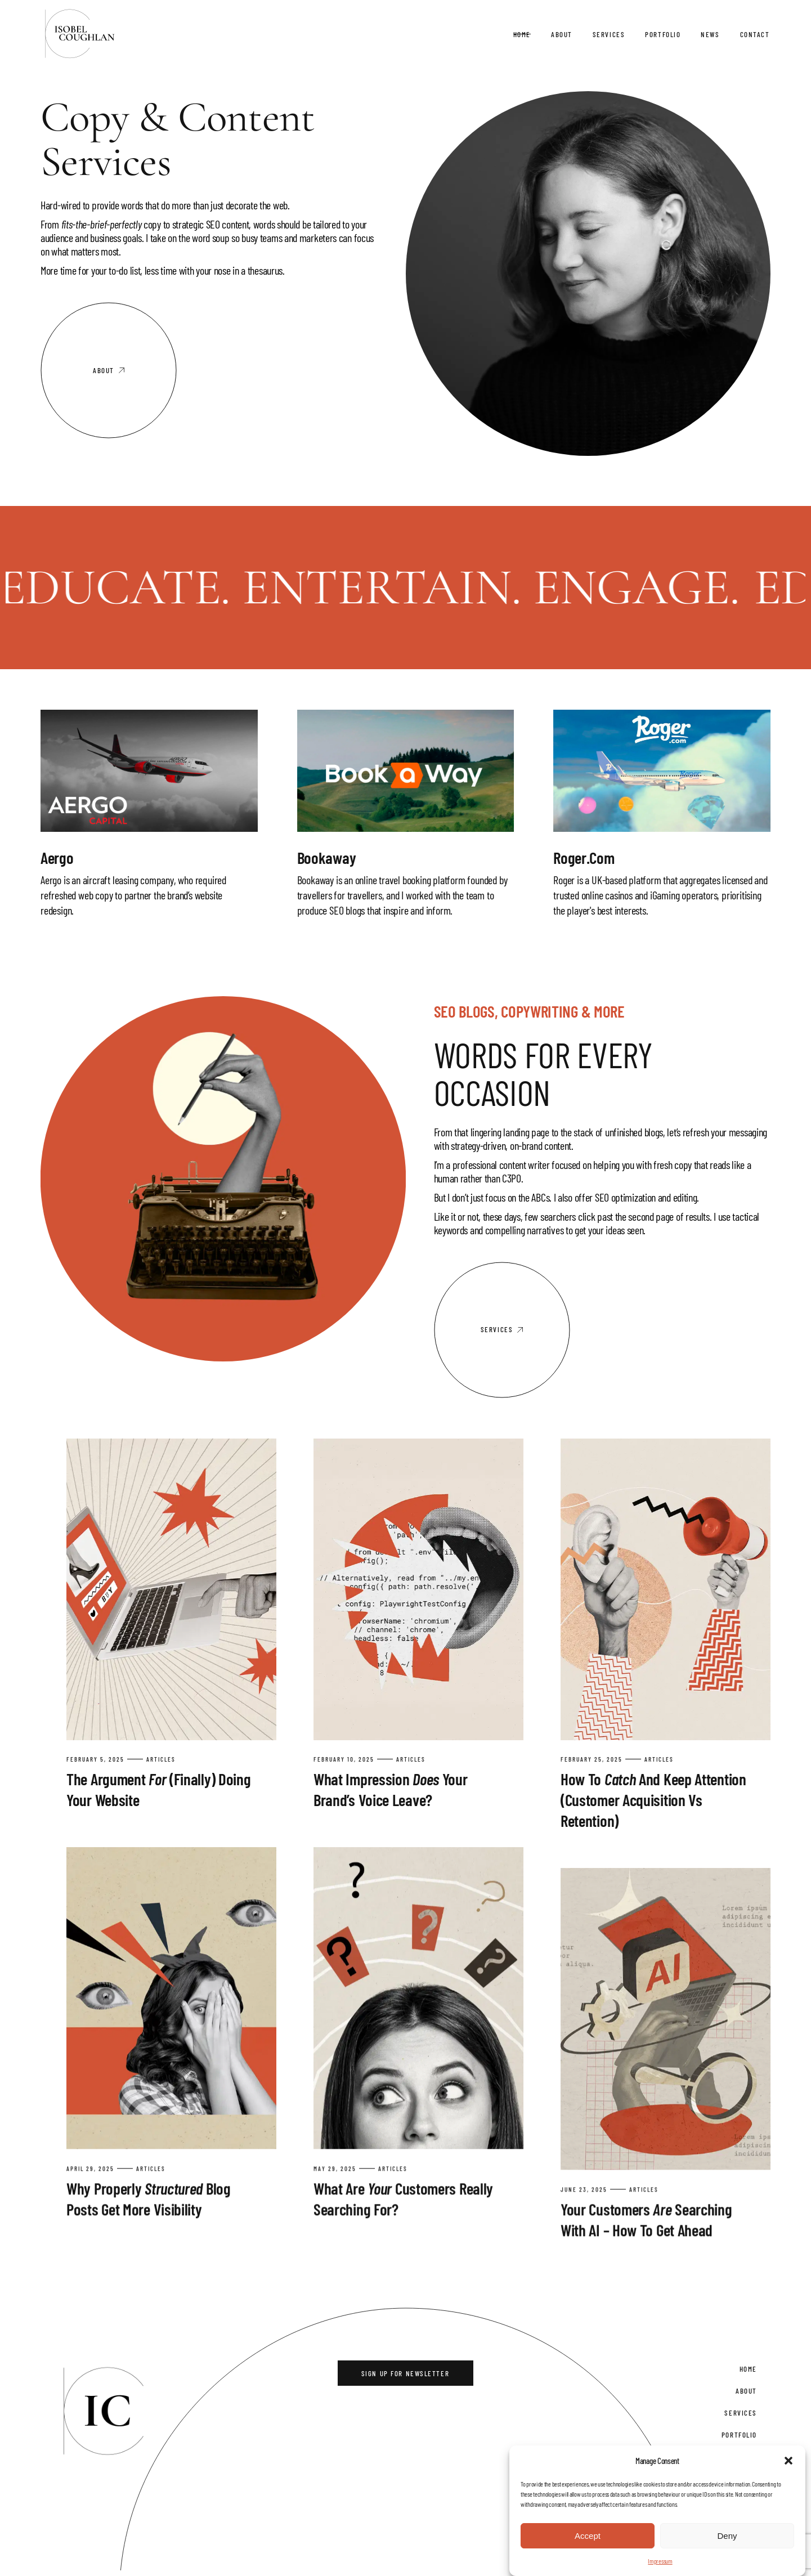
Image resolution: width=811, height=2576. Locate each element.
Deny (727, 2536)
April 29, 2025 (90, 2166)
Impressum (660, 2561)
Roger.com (583, 857)
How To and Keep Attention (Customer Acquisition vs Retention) (653, 1799)
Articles (161, 1759)
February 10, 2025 (343, 1759)
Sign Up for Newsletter (405, 2372)
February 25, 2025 (591, 1759)
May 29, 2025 (334, 2166)
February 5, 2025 (95, 1759)
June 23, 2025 (584, 2183)
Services (740, 2412)
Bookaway (326, 857)
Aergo (57, 857)
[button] (788, 2460)
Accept (588, 2536)
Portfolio (739, 2434)
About (746, 2390)
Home (748, 2368)
